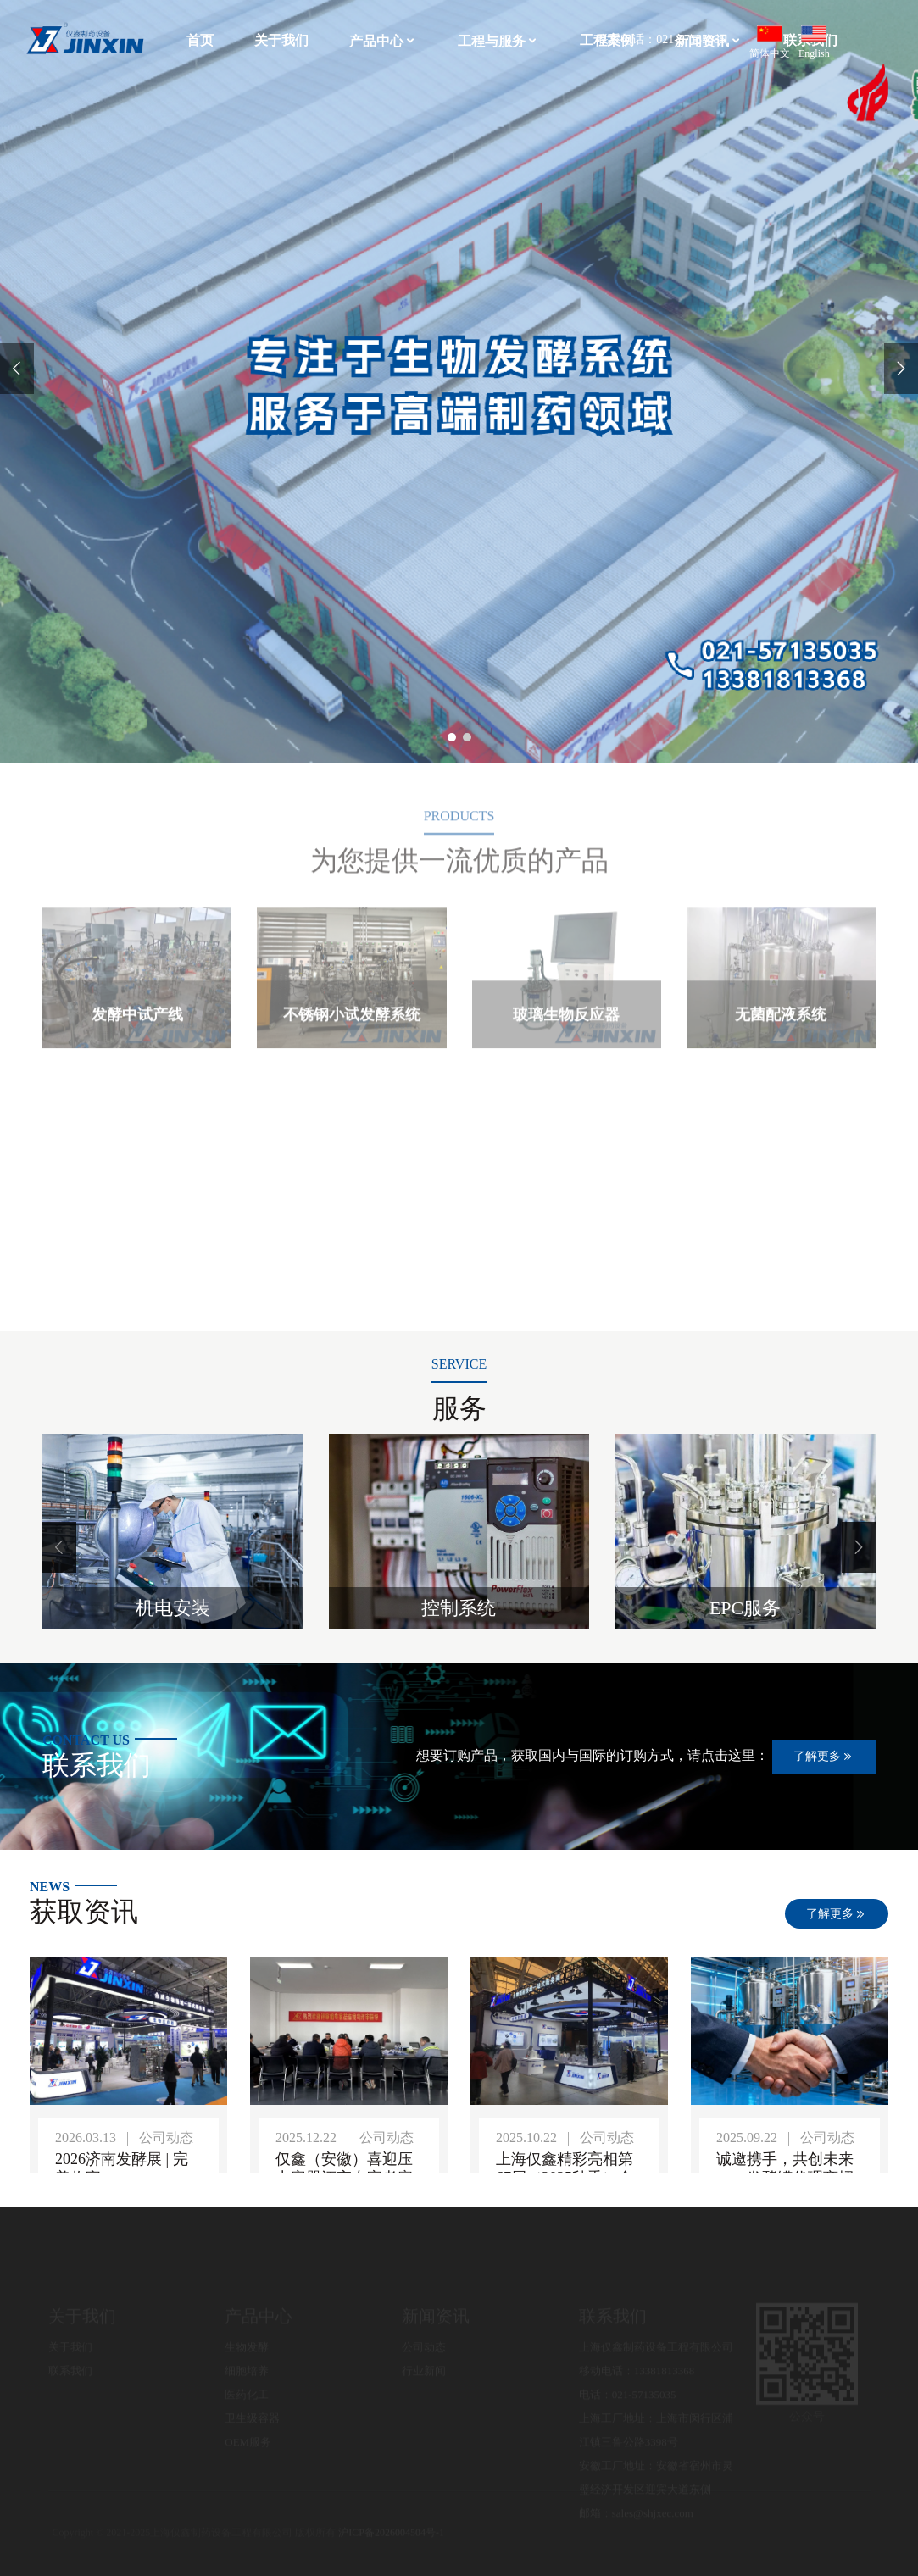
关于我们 (281, 40)
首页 (200, 40)
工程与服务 (498, 41)
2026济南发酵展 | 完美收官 (121, 2168)
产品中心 (383, 41)
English (814, 42)
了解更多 (823, 1756)
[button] (59, 1547)
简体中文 (769, 42)
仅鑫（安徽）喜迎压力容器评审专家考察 (344, 2168)
